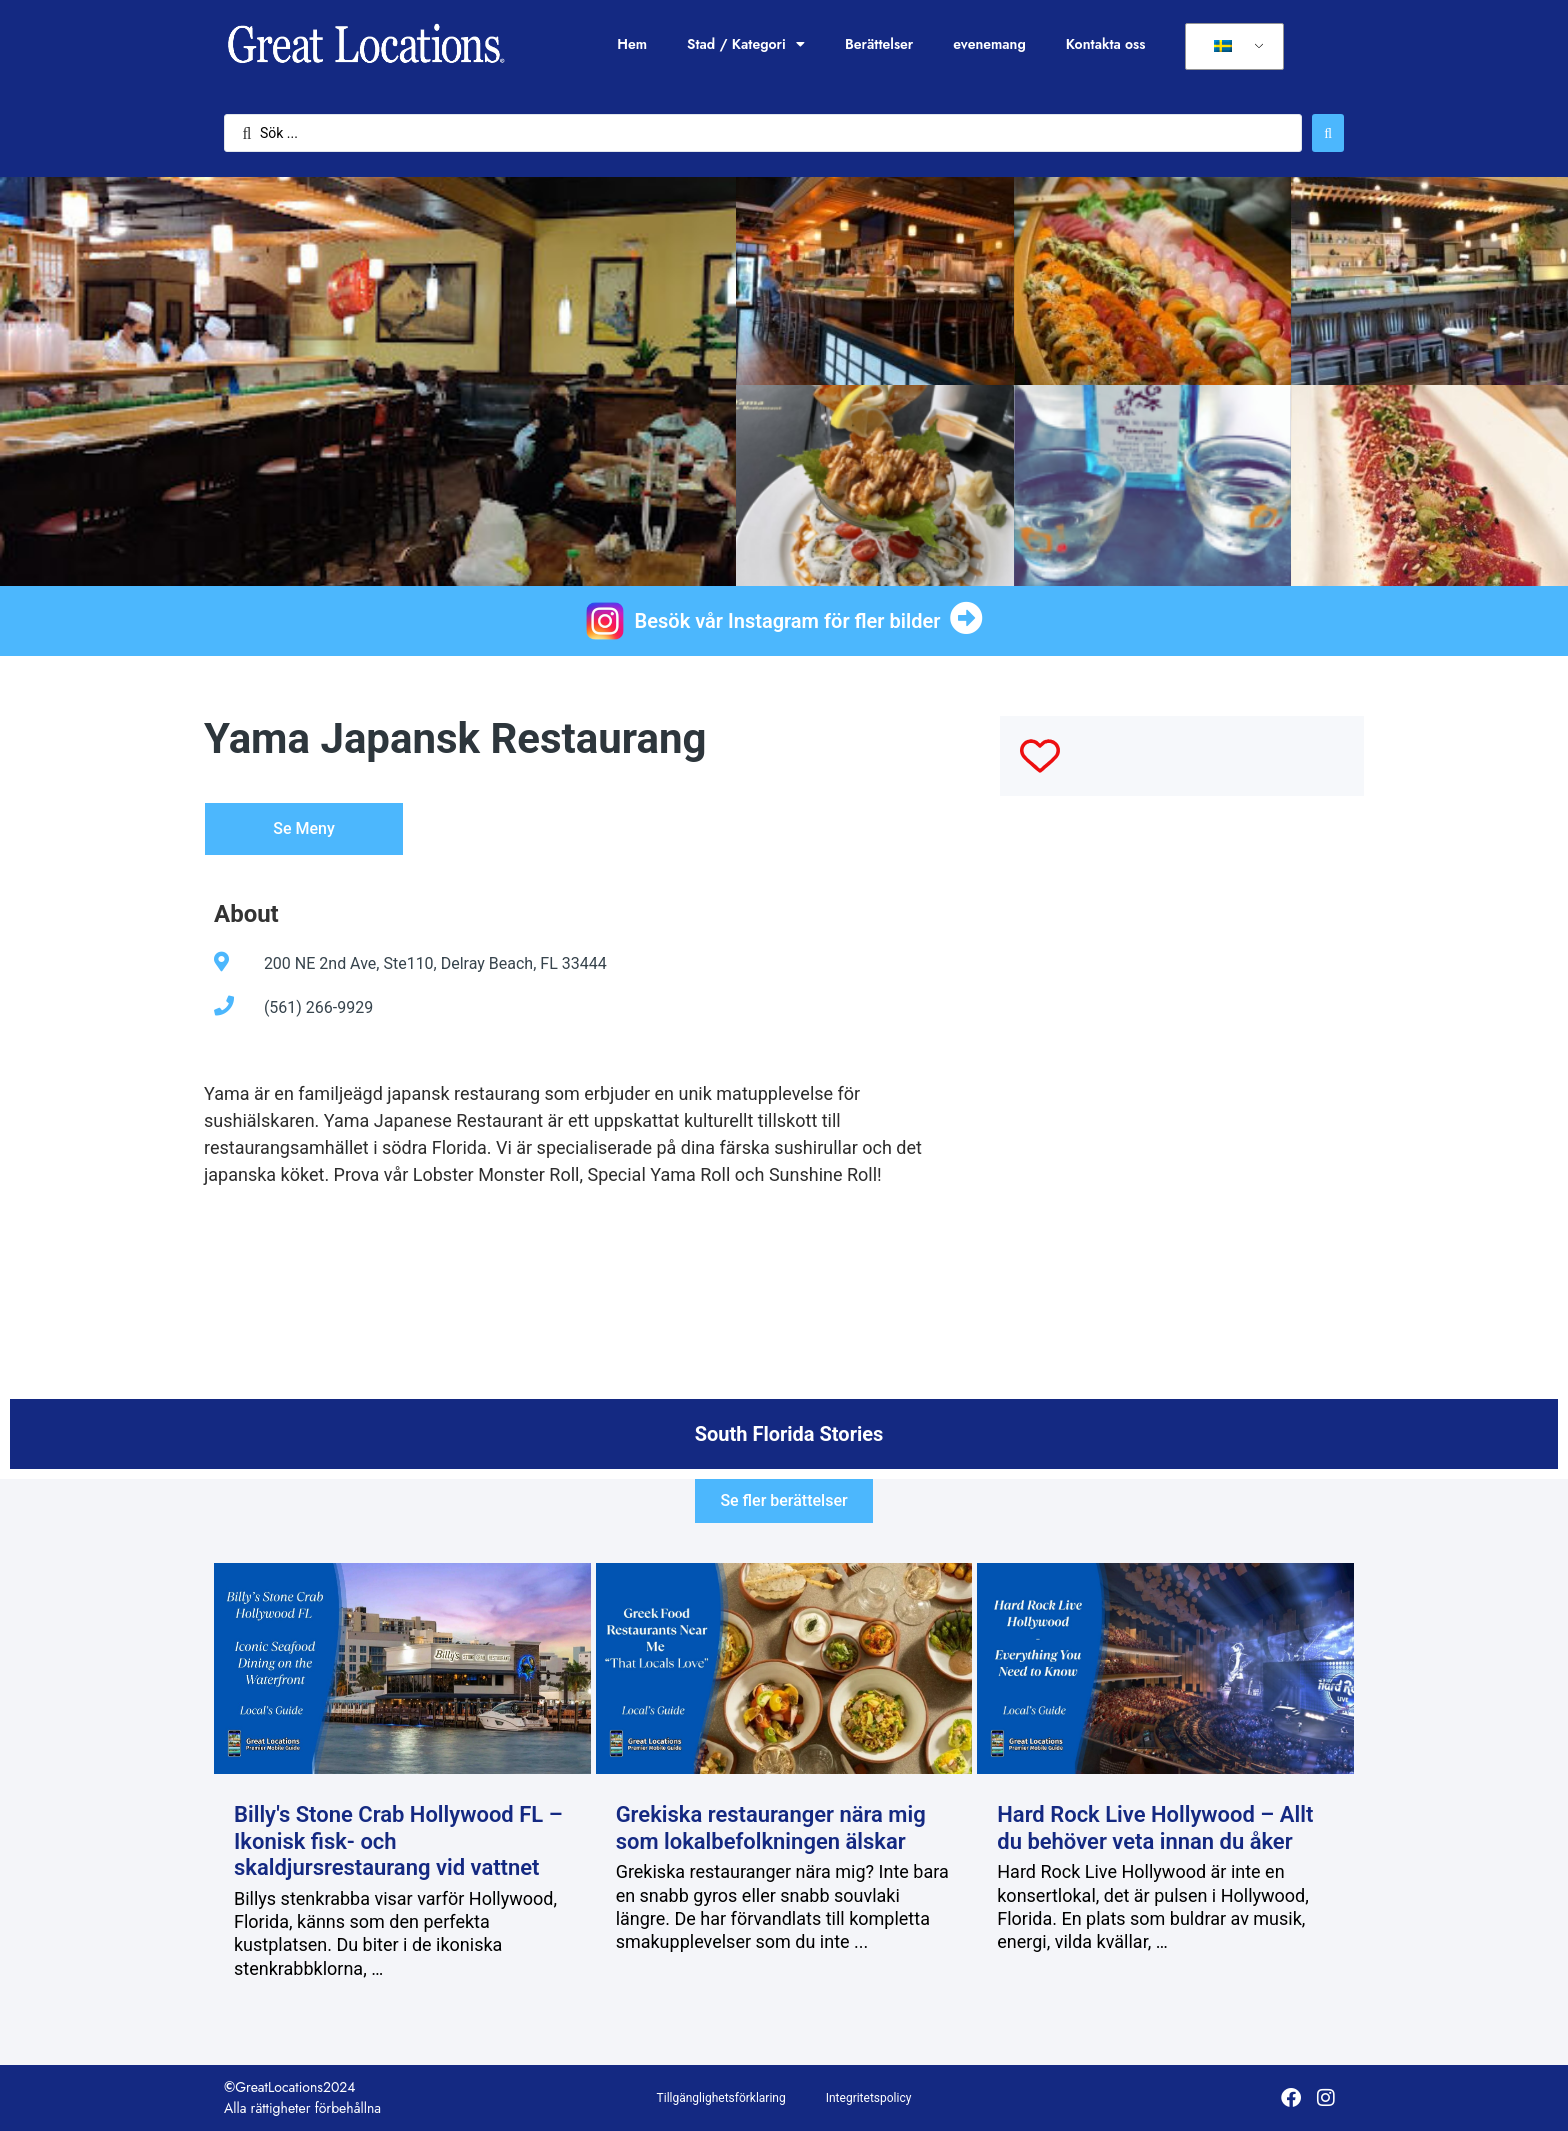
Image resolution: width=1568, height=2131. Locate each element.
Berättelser (879, 44)
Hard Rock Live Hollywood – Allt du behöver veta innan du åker (1155, 1827)
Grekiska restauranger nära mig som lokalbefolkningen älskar (771, 1827)
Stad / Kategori (746, 44)
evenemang (989, 44)
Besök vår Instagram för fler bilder (788, 621)
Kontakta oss (1106, 44)
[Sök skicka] (1328, 133)
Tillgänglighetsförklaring (721, 2098)
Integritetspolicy (869, 2098)
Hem (632, 44)
